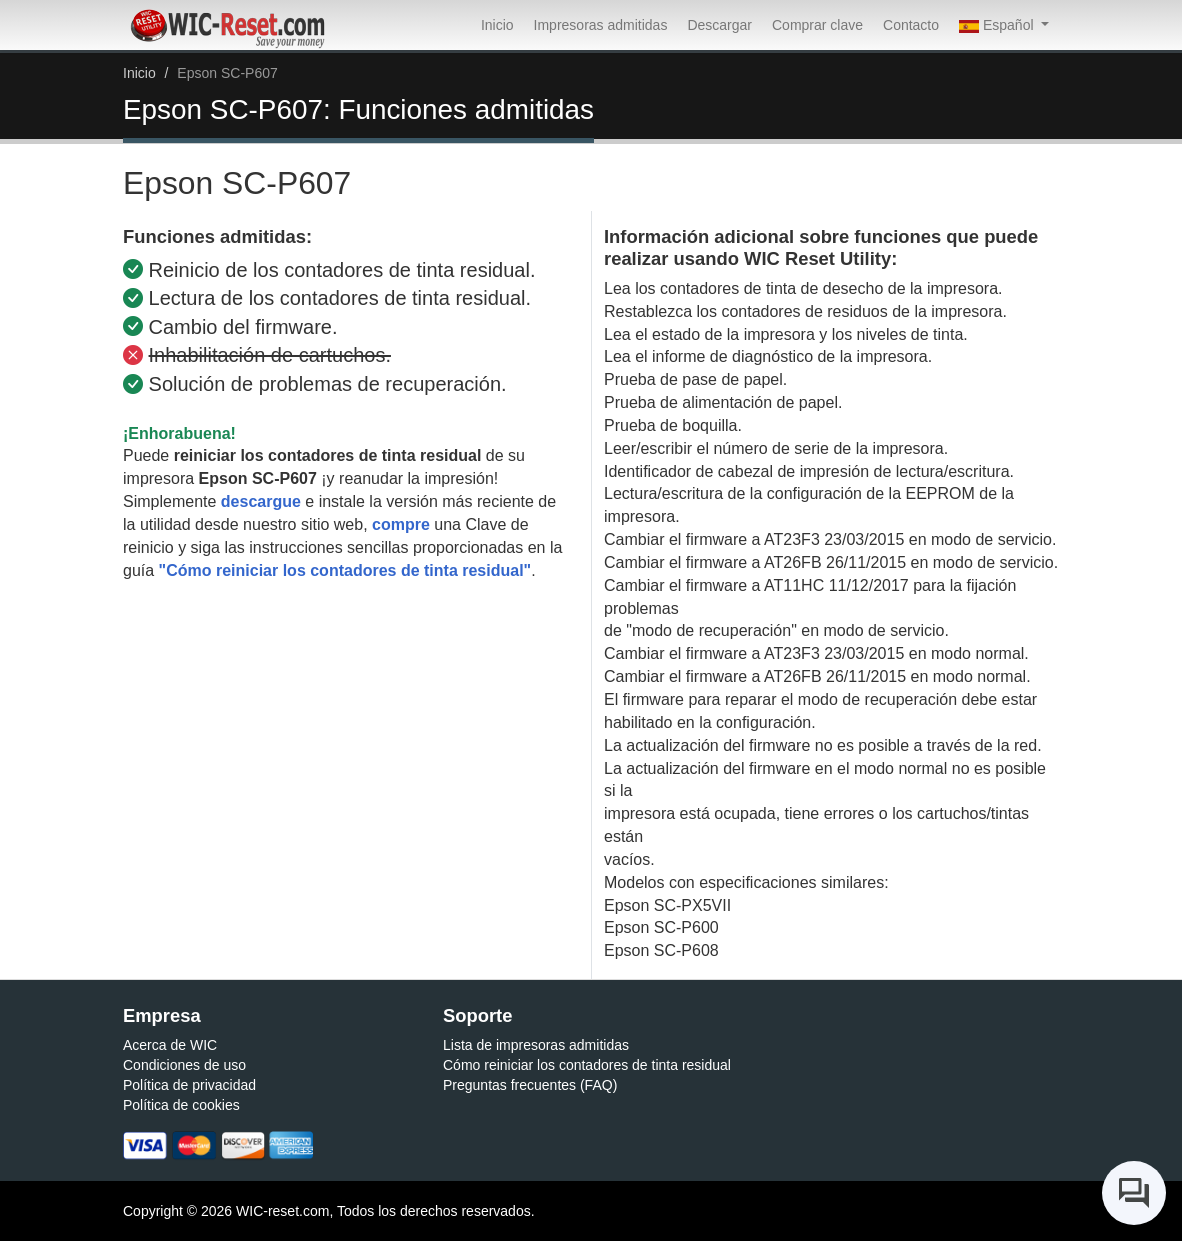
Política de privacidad (189, 1085)
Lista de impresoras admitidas (536, 1045)
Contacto (911, 25)
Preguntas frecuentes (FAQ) (530, 1085)
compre (401, 524)
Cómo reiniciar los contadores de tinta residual (587, 1065)
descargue (261, 501)
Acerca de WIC (170, 1045)
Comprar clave (817, 25)
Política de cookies (181, 1105)
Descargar (719, 25)
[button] (1004, 25)
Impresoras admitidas (601, 25)
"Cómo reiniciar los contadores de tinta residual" (345, 570)
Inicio (497, 25)
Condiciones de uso (184, 1065)
